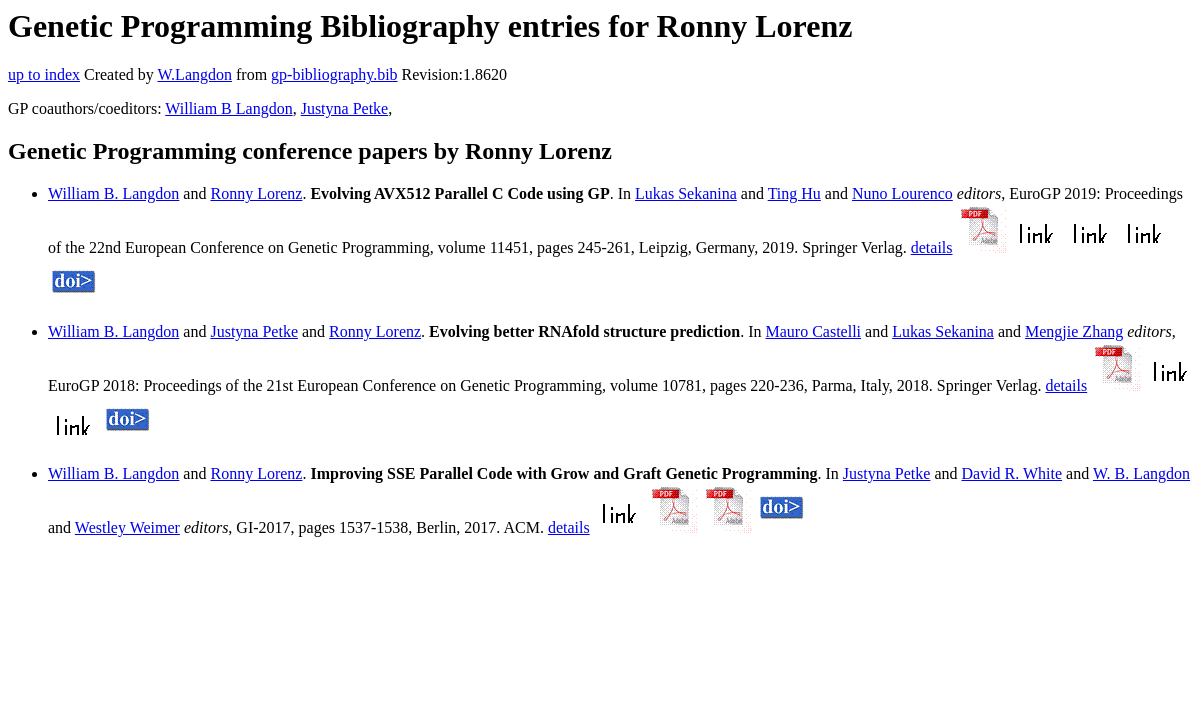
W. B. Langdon (1141, 473)
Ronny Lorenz (256, 193)
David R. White (1012, 473)
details (932, 247)
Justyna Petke (345, 108)
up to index (44, 74)
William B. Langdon (113, 193)
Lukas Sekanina (686, 193)
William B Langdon (228, 108)
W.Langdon (194, 74)
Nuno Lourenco (902, 193)
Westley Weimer (127, 527)
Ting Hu (794, 193)
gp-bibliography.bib (334, 74)
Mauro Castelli (814, 331)
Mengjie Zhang (1074, 331)
